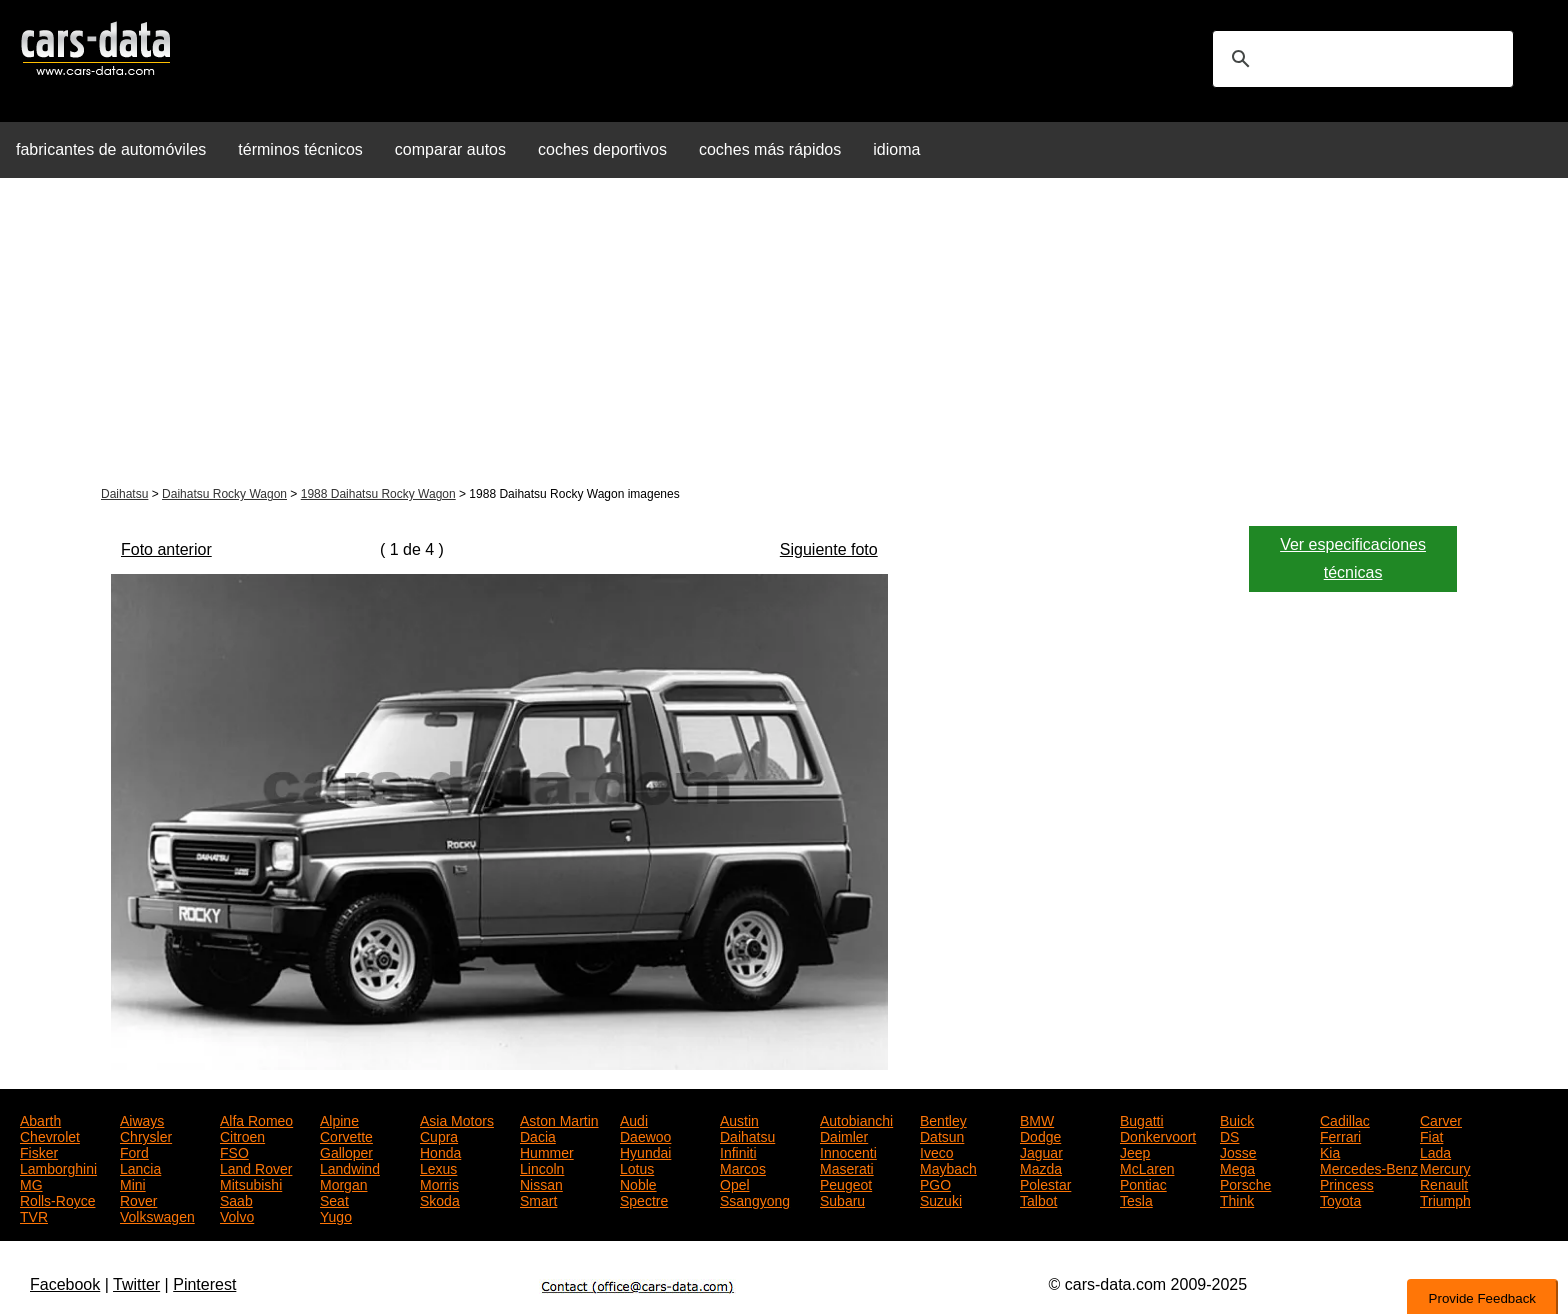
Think (1237, 1199)
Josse (1238, 1151)
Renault (1444, 1183)
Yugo (336, 1215)
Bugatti (1142, 1119)
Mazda (1041, 1167)
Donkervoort (1158, 1135)
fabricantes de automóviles (111, 149)
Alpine (339, 1119)
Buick (1237, 1119)
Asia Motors (457, 1119)
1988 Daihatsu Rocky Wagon (378, 494)
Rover (138, 1199)
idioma (896, 149)
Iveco (936, 1151)
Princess (1347, 1183)
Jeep (1135, 1151)
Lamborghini (58, 1167)
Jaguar (1041, 1151)
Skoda (440, 1199)
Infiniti (738, 1151)
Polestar (1045, 1183)
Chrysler (146, 1135)
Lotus (637, 1167)
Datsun (942, 1135)
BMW (1037, 1119)
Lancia (140, 1167)
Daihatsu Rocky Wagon (224, 494)
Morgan (343, 1183)
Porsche (1245, 1183)
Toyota (1340, 1199)
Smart (538, 1199)
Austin (739, 1119)
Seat (334, 1199)
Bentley (943, 1119)
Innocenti (848, 1151)
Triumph (1445, 1199)
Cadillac (1345, 1119)
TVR (34, 1215)
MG (31, 1183)
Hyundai (645, 1151)
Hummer (547, 1151)
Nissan (541, 1183)
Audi (634, 1119)
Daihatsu (124, 494)
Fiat (1431, 1135)
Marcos (743, 1167)
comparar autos (450, 149)
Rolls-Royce (57, 1199)
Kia (1330, 1151)
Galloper (346, 1151)
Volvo (237, 1215)
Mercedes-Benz (1369, 1167)
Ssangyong (755, 1199)
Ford (134, 1151)
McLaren (1147, 1167)
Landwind (350, 1167)
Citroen (242, 1135)
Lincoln (542, 1167)
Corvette (346, 1135)
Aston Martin (559, 1119)
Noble (638, 1183)
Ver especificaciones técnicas (1353, 558)
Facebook (65, 1284)
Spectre (644, 1199)
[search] (1360, 59)
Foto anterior (166, 549)
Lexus (438, 1167)
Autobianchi (856, 1119)
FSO (234, 1151)
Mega (1237, 1167)
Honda (440, 1151)
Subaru (842, 1199)
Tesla (1136, 1199)
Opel (735, 1183)
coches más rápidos (770, 149)
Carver (1441, 1119)
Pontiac (1143, 1183)
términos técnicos (300, 149)
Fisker (39, 1151)
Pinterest (204, 1284)
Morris (439, 1183)
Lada (1435, 1151)
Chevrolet (50, 1135)
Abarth (40, 1119)
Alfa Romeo (256, 1119)
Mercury (1445, 1167)
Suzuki (941, 1199)
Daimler (844, 1135)
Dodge (1040, 1135)
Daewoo (645, 1135)
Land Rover (256, 1167)
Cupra (439, 1135)
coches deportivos (602, 149)
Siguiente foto (829, 549)
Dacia (538, 1135)
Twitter (136, 1284)
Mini (133, 1183)
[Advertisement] (784, 334)
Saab (236, 1199)
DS (1229, 1135)
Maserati (847, 1167)
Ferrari (1340, 1135)
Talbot (1038, 1199)
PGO (935, 1183)
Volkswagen (157, 1215)
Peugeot (846, 1183)
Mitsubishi (251, 1183)
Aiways (142, 1119)
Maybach (948, 1167)
